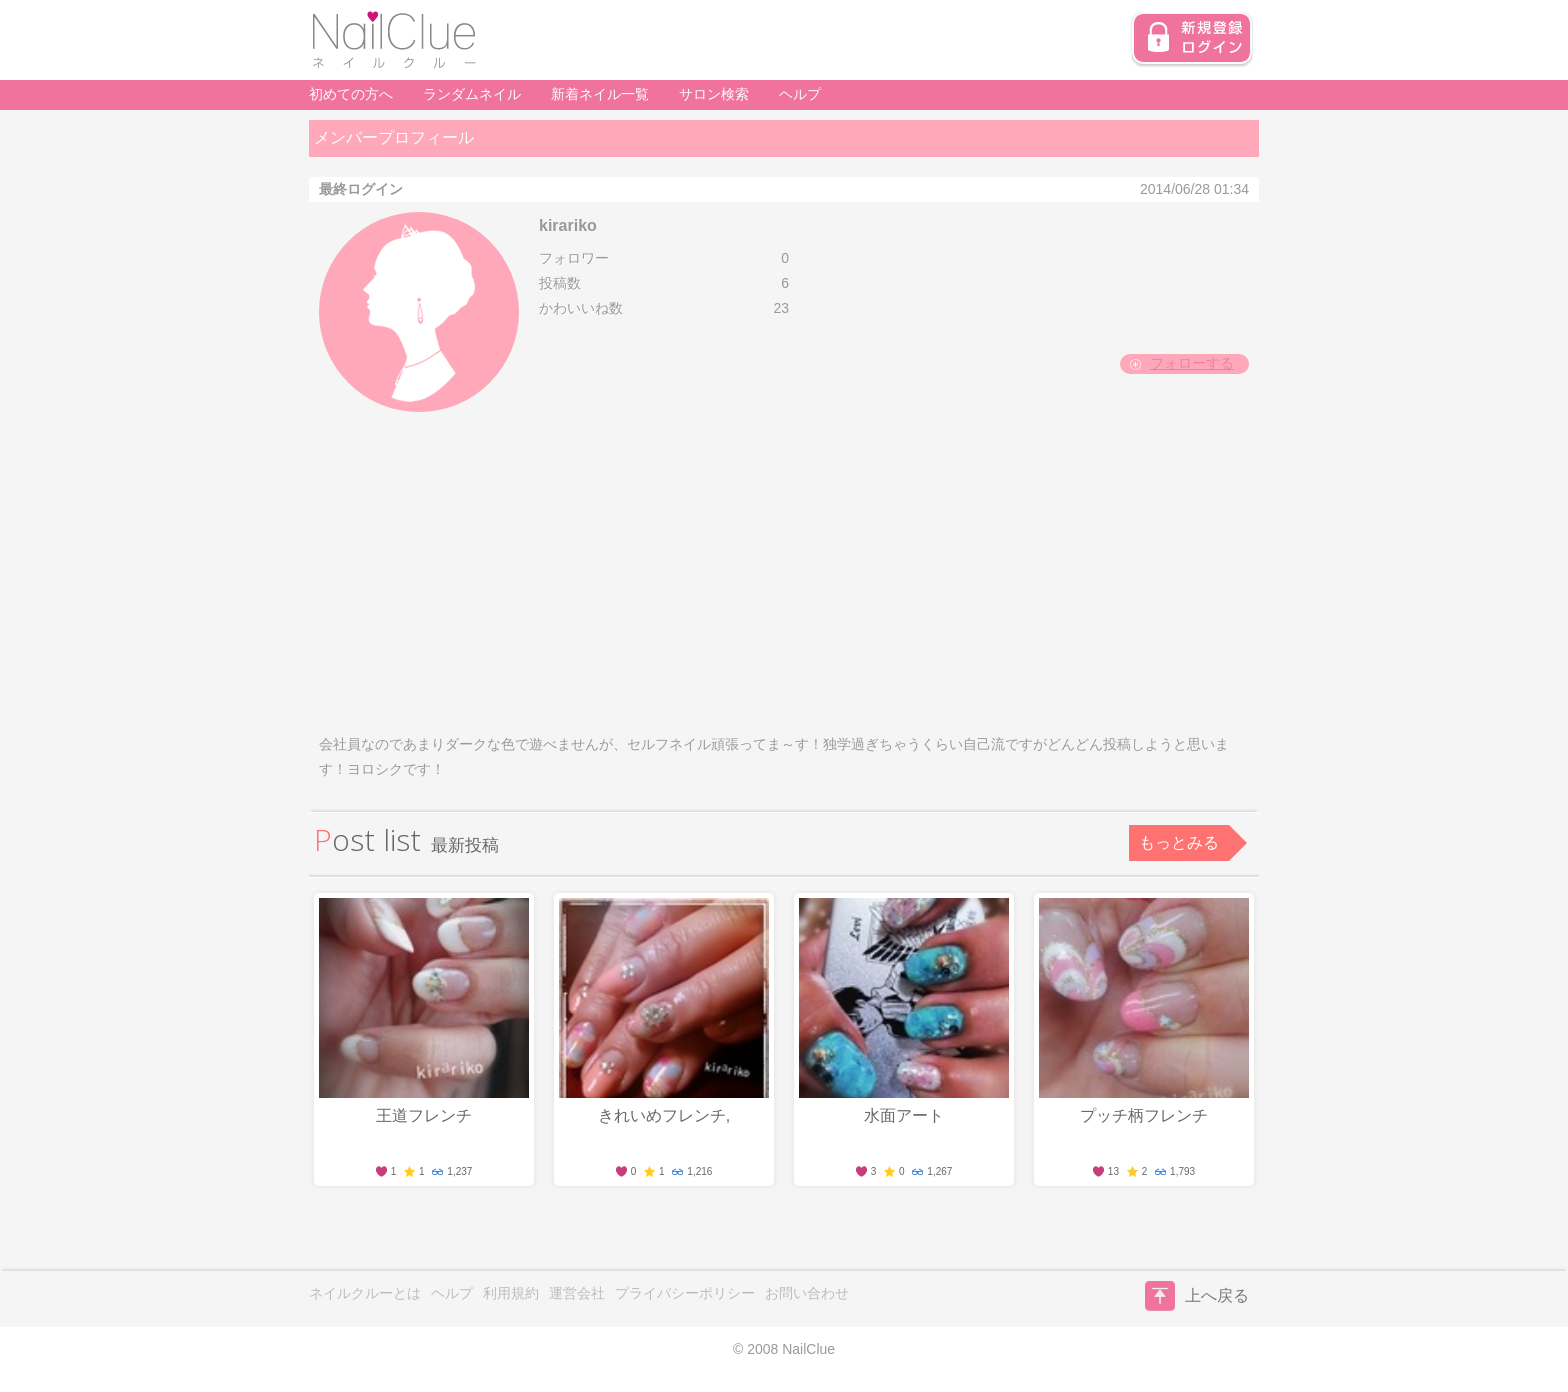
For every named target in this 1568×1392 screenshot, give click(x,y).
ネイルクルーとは (365, 1293)
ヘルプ (800, 94)
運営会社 (577, 1293)
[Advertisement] (784, 572)
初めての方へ (351, 94)
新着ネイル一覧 (600, 94)
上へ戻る (1197, 1296)
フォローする (1192, 363)
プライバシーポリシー (685, 1293)
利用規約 (511, 1293)
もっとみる (1179, 842)
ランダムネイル (472, 94)
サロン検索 (714, 94)
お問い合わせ (807, 1293)
